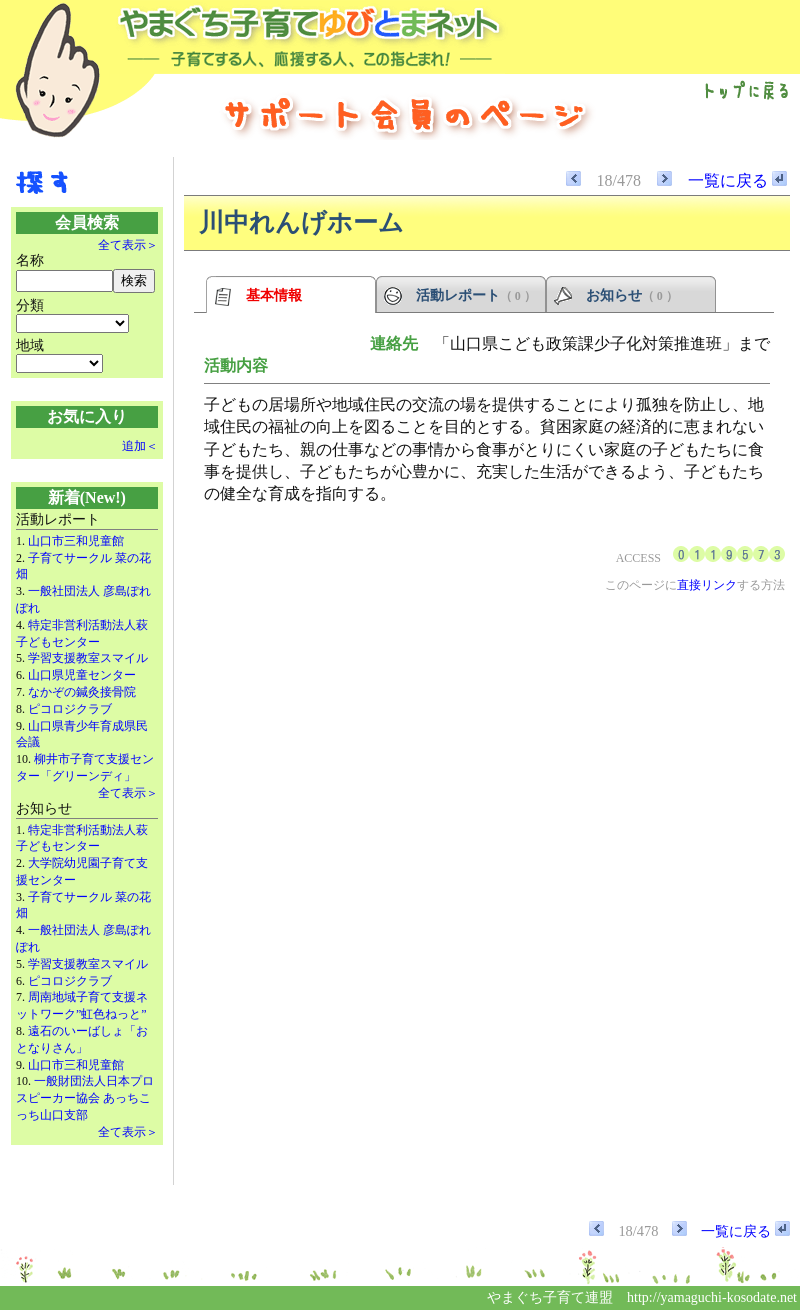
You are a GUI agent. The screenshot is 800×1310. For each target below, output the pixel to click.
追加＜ (140, 446)
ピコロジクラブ (70, 709)
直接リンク (707, 585)
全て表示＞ (128, 245)
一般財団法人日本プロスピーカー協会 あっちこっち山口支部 (85, 1098)
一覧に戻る (737, 180)
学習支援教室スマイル (88, 658)
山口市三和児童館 (76, 541)
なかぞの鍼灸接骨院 (82, 692)
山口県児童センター (82, 675)
